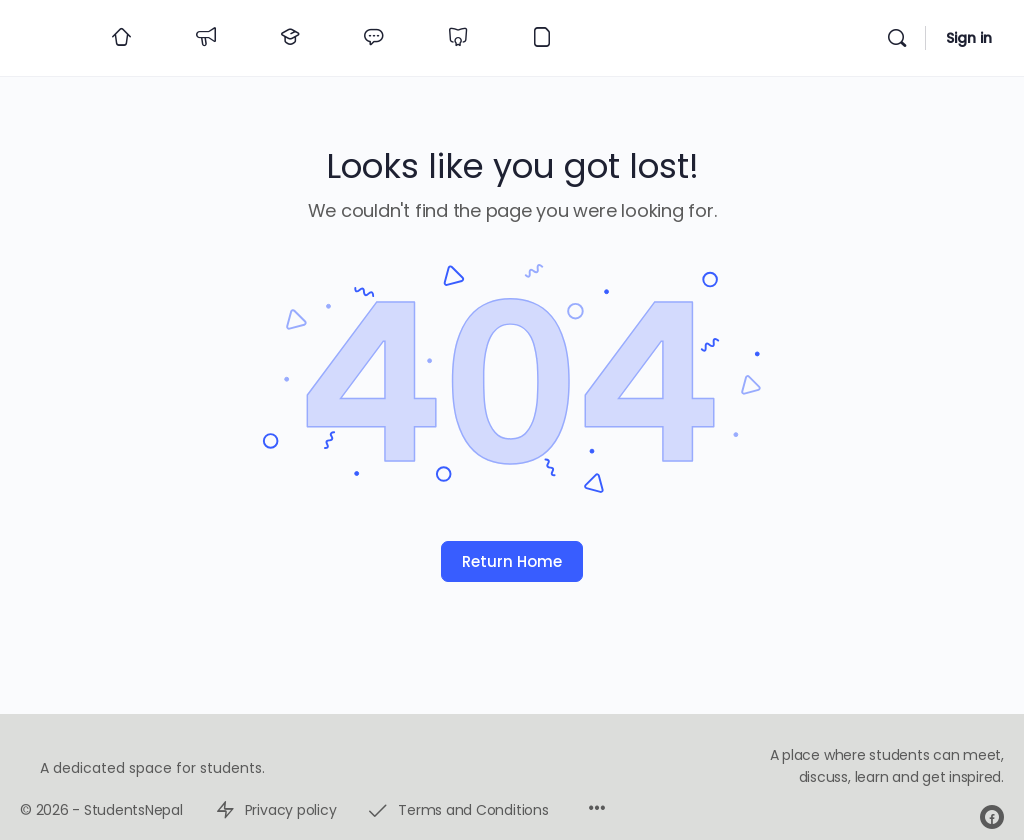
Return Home (512, 561)
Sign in (969, 38)
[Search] (897, 38)
